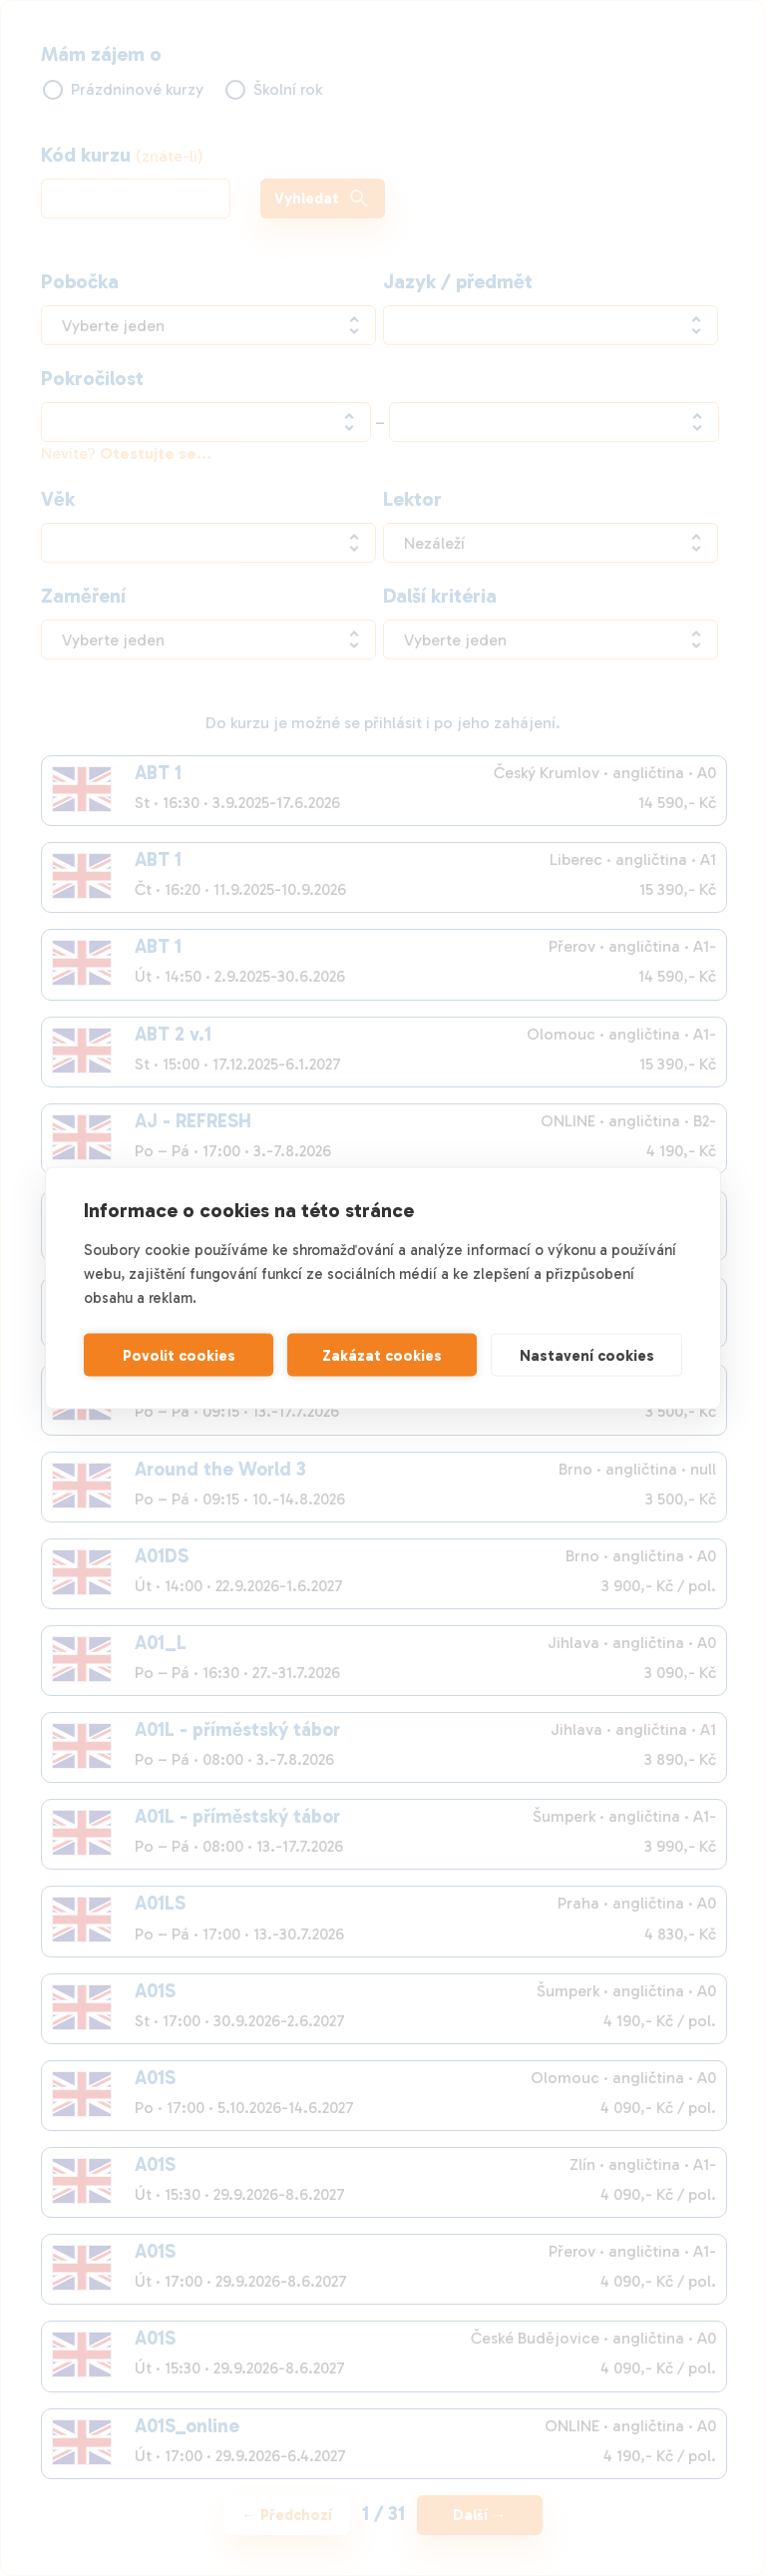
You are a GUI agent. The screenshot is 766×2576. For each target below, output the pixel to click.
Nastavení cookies (587, 1355)
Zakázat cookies (382, 1355)
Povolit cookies (179, 1355)
